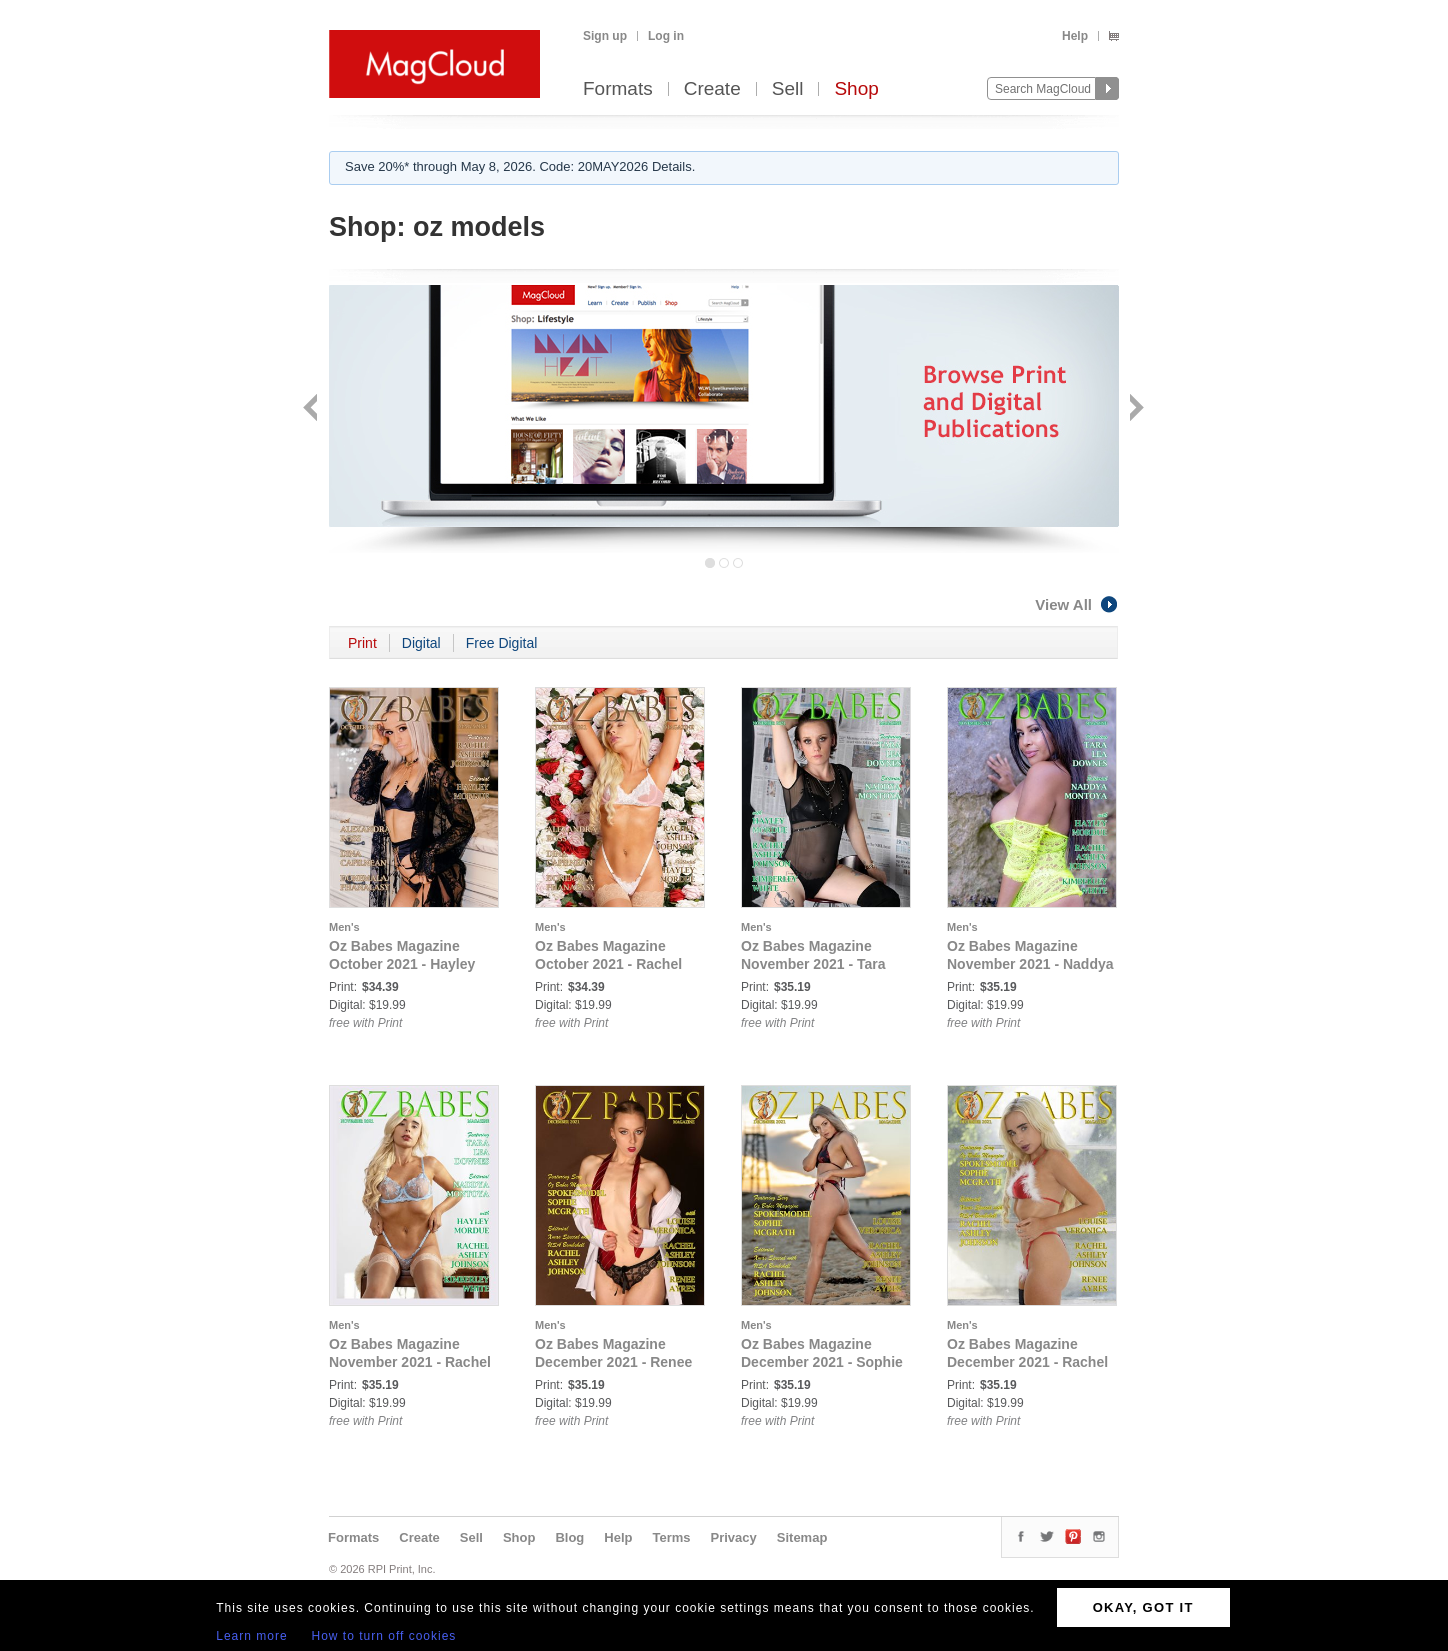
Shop (856, 89)
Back (312, 409)
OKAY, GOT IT (1143, 1607)
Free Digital (502, 643)
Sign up (605, 36)
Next (1134, 409)
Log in (666, 36)
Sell (788, 89)
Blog (569, 1537)
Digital (421, 643)
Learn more (251, 1636)
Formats (618, 89)
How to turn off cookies (384, 1636)
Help (1075, 36)
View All (1077, 604)
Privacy (734, 1537)
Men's (344, 927)
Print (362, 643)
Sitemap (802, 1537)
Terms (671, 1537)
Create (712, 89)
